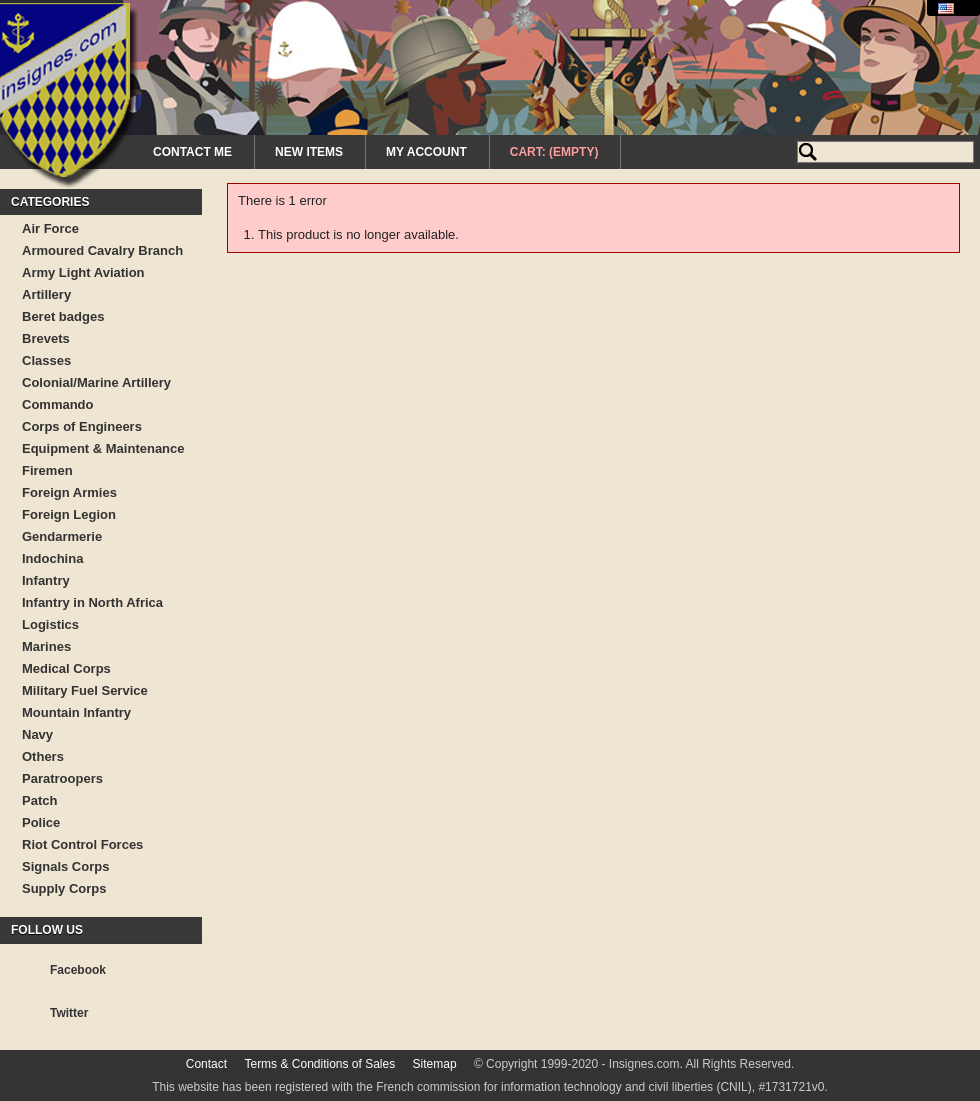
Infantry (46, 580)
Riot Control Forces (82, 844)
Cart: (554, 152)
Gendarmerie (62, 536)
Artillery (46, 294)
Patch (39, 800)
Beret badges (63, 316)
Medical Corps (66, 668)
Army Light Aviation (83, 272)
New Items (309, 152)
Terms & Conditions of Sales (319, 1064)
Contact (206, 1064)
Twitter (69, 1013)
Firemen (47, 470)
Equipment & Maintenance (103, 448)
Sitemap (435, 1064)
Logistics (50, 624)
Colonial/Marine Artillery (96, 382)
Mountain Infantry (76, 712)
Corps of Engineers (82, 426)
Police (41, 822)
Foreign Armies (69, 492)
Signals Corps (65, 866)
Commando (58, 404)
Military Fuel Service (85, 690)
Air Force (50, 228)
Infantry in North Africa (92, 602)
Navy (37, 734)
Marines (46, 646)
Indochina (52, 558)
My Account (426, 152)
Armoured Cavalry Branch (102, 250)
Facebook (78, 970)
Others (43, 756)
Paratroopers (62, 778)
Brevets (46, 338)
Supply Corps (64, 888)
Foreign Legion (69, 514)
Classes (46, 360)
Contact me (192, 152)
